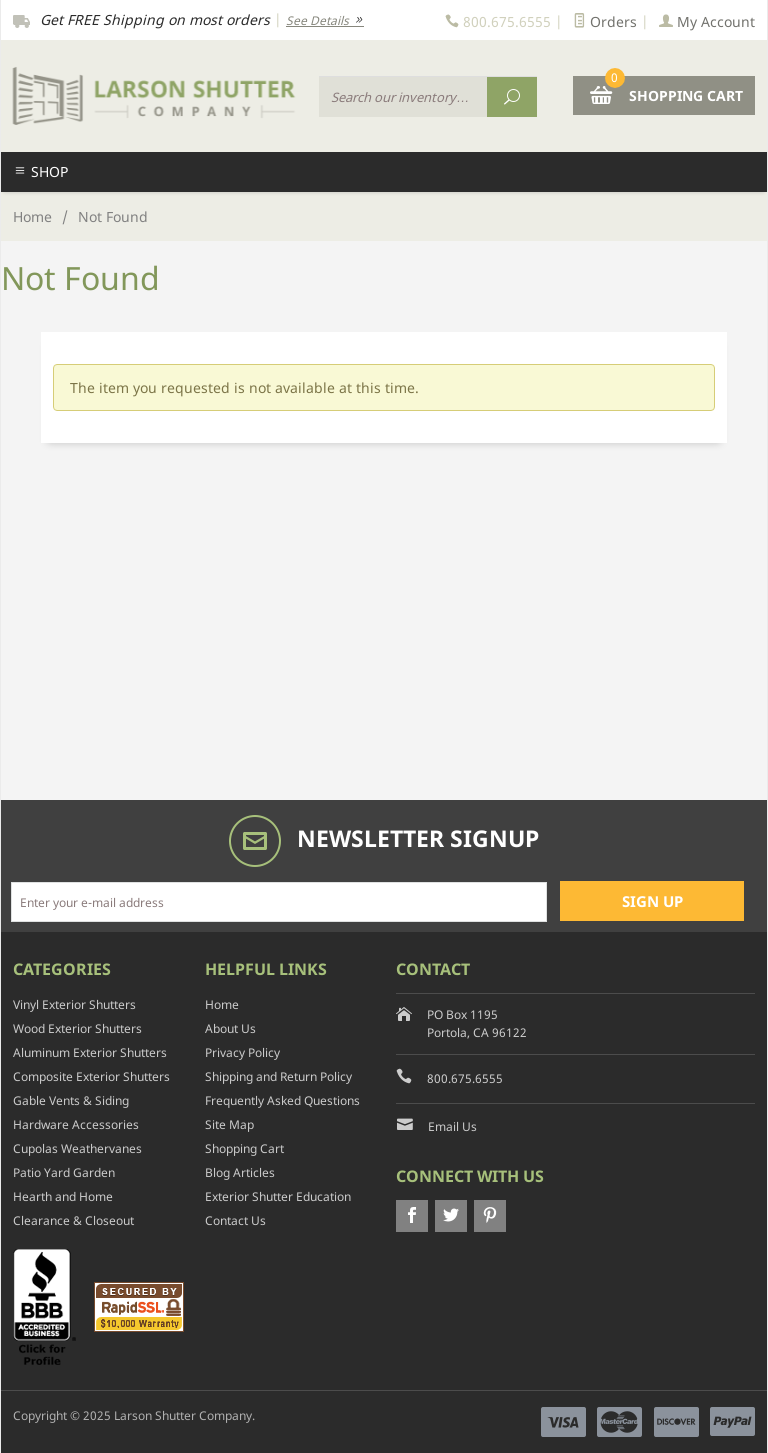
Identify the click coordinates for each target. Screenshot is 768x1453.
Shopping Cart (244, 1148)
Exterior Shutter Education (278, 1196)
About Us (230, 1028)
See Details (325, 20)
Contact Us (235, 1220)
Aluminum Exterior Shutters (90, 1052)
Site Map (229, 1124)
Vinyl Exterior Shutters (74, 1004)
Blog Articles (240, 1172)
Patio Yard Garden (64, 1172)
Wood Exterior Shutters (77, 1028)
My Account (707, 21)
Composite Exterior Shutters (91, 1076)
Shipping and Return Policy (278, 1076)
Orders (605, 21)
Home (32, 216)
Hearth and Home (63, 1196)
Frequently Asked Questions (282, 1100)
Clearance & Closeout (73, 1220)
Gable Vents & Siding (71, 1100)
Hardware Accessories (76, 1124)
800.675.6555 (465, 1078)
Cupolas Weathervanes (77, 1148)
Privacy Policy (242, 1052)
